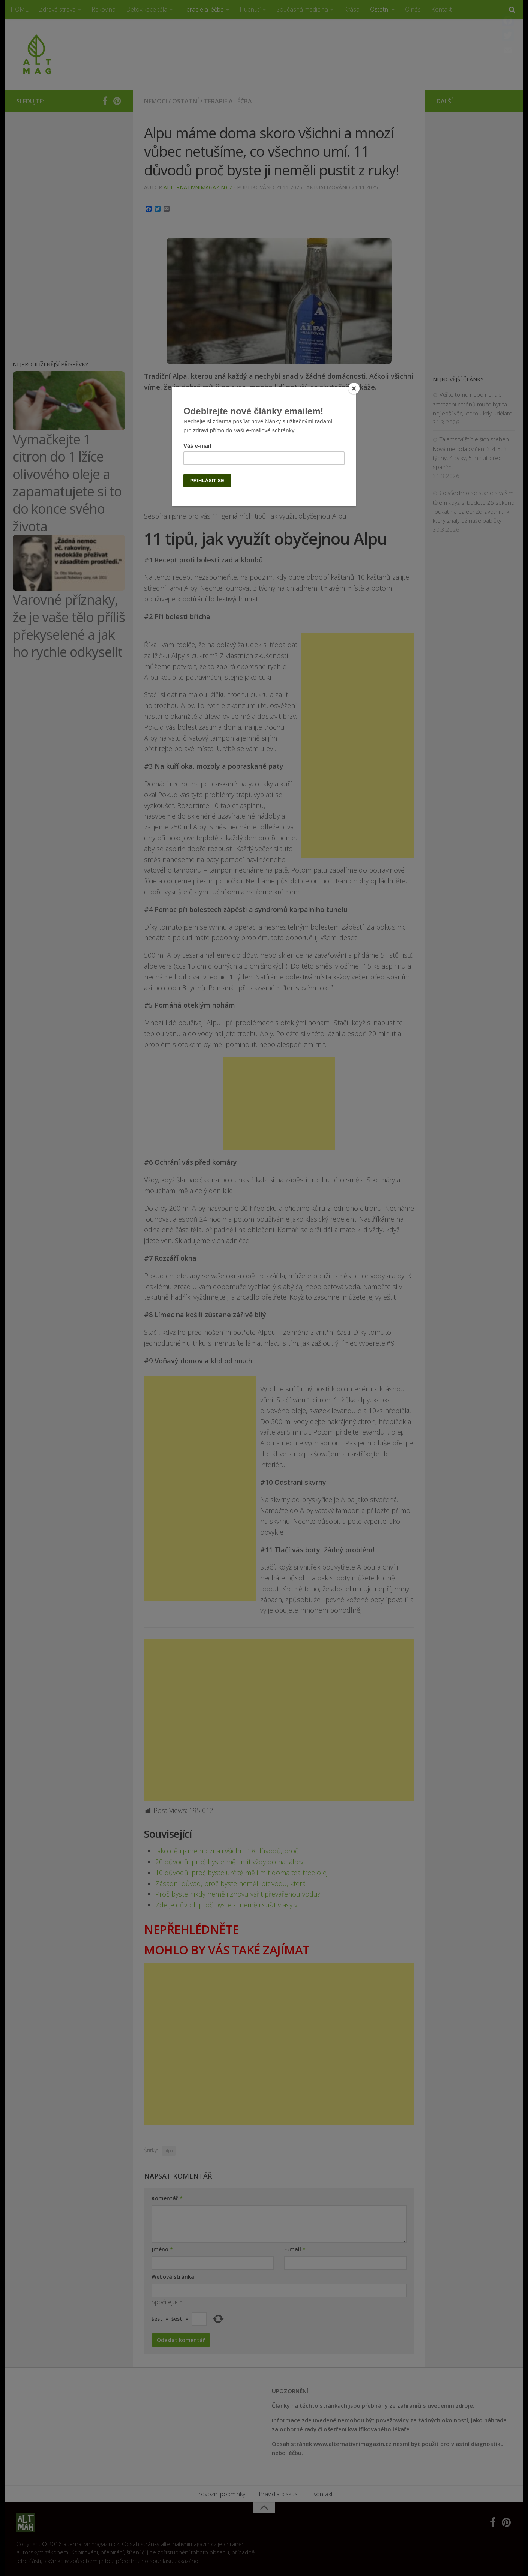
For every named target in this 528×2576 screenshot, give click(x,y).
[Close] (354, 388)
